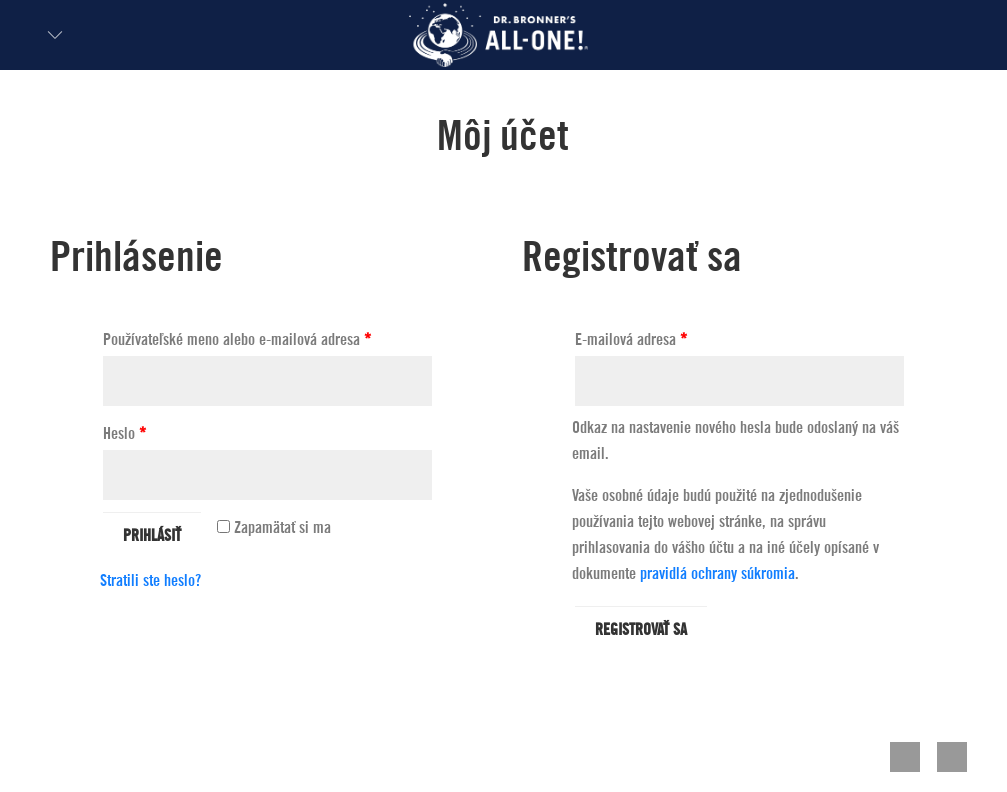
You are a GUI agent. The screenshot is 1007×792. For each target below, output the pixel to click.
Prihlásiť (152, 536)
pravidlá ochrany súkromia (717, 574)
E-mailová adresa (631, 340)
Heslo (124, 434)
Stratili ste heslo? (150, 581)
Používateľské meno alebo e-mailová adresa (237, 340)
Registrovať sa (641, 630)
